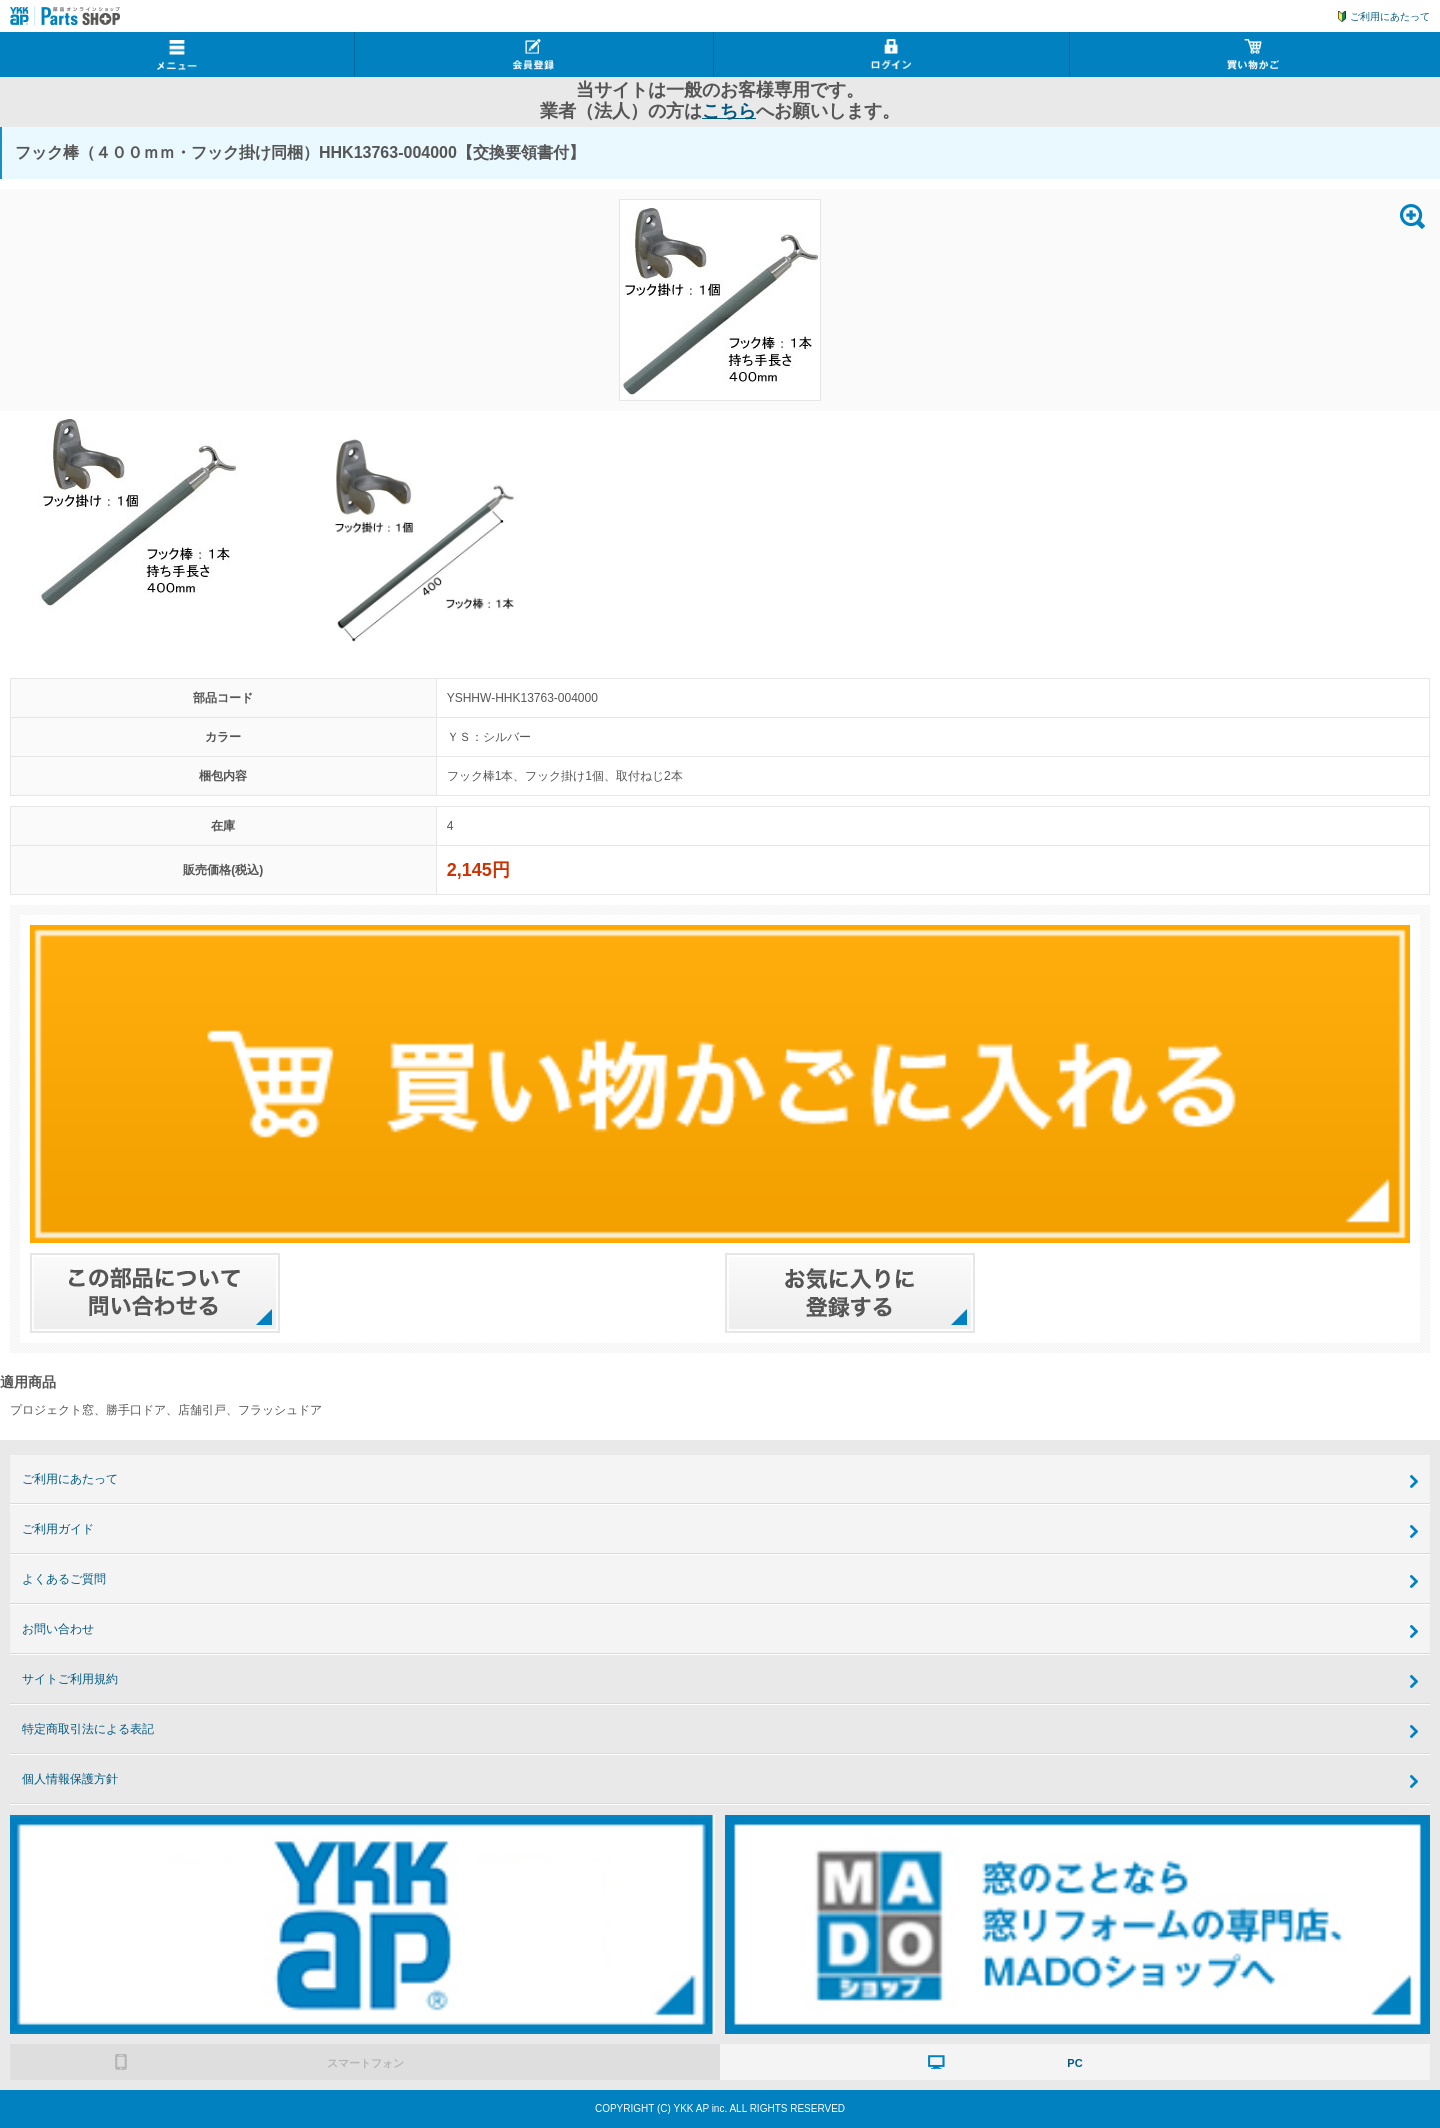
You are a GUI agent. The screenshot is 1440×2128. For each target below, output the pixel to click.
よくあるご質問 (64, 1579)
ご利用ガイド (58, 1529)
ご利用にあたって (1390, 16)
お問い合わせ (58, 1629)
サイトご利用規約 (70, 1679)
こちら (729, 111)
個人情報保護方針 (70, 1779)
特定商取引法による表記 (88, 1729)
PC (1074, 2063)
